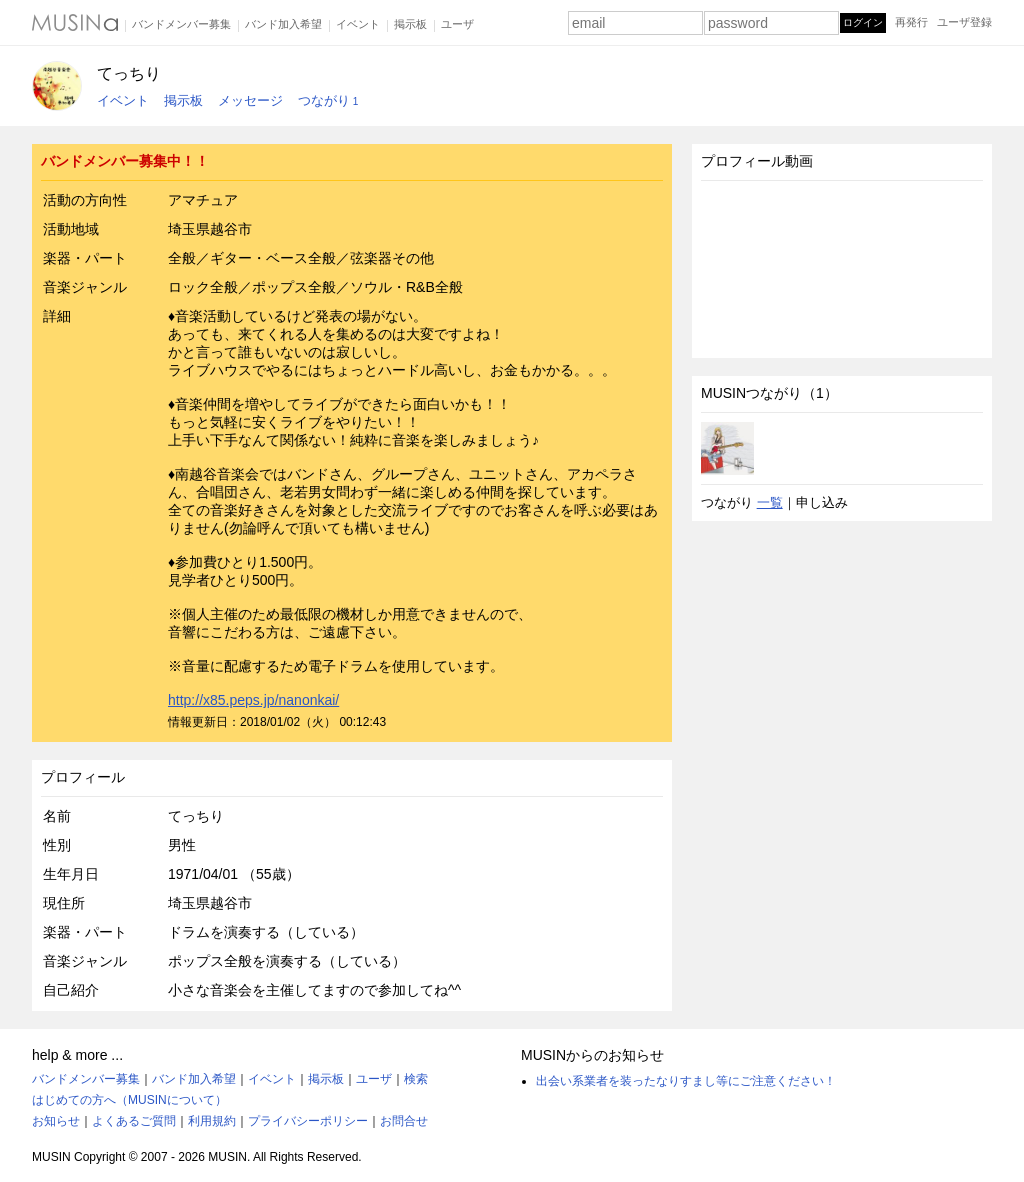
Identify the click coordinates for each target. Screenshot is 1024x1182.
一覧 (770, 502)
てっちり (129, 73)
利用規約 (212, 1121)
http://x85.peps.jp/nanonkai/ (253, 700)
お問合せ (404, 1121)
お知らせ (56, 1121)
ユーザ (457, 24)
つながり (328, 100)
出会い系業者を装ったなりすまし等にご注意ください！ (686, 1081)
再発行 (911, 22)
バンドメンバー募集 (181, 24)
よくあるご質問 (134, 1121)
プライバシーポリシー (308, 1121)
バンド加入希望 (283, 24)
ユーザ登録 (964, 22)
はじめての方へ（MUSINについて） (129, 1100)
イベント (358, 24)
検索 (416, 1079)
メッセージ (250, 100)
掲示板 (410, 24)
